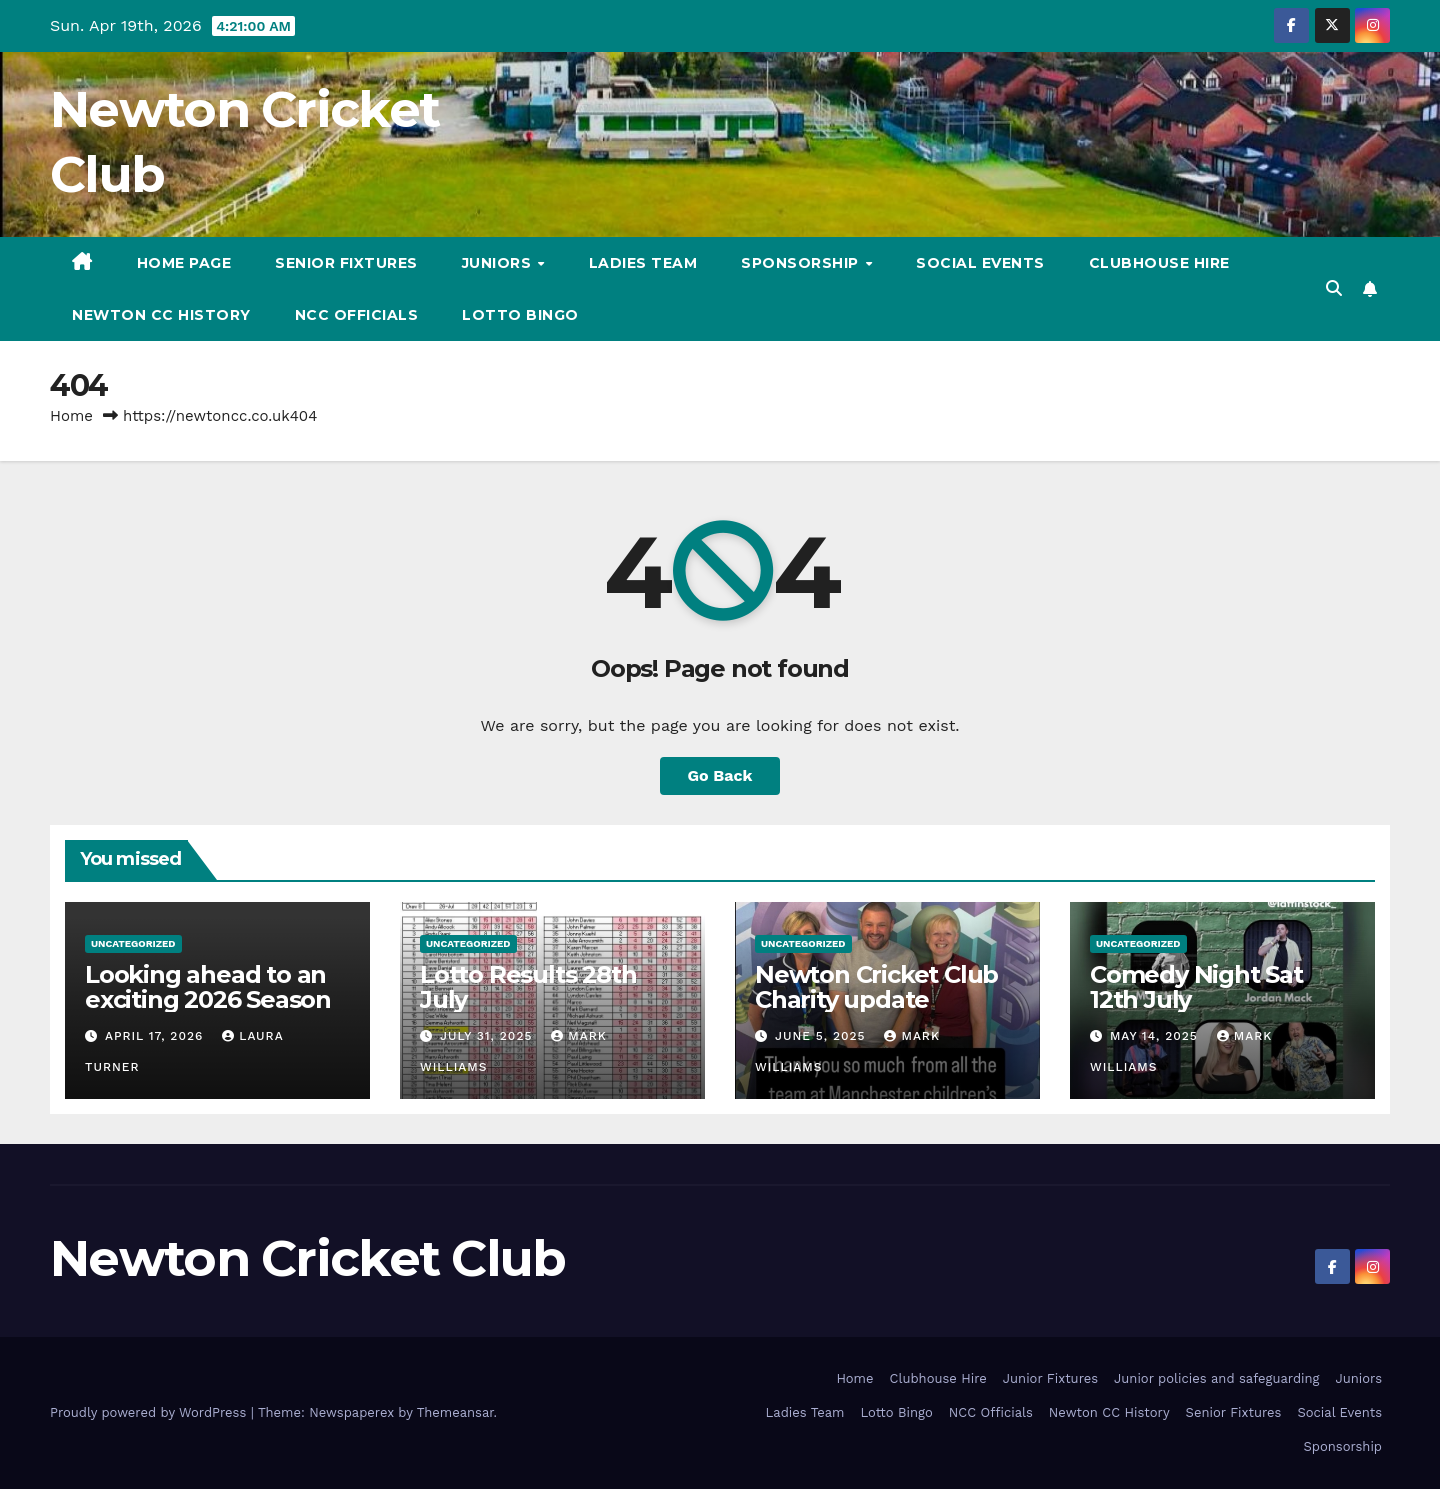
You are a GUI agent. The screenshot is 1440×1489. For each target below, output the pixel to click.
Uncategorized (133, 943)
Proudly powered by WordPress (150, 1412)
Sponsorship (802, 263)
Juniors (499, 263)
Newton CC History (161, 315)
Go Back (720, 775)
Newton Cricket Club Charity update (876, 987)
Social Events (980, 263)
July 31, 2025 (488, 1036)
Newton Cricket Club (308, 1258)
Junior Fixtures (1050, 1378)
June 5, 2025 (823, 1036)
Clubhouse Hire (1159, 263)
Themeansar (455, 1412)
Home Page (184, 263)
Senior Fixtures (346, 263)
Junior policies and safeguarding (1216, 1378)
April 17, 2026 (156, 1036)
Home (71, 416)
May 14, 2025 (1156, 1036)
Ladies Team (643, 263)
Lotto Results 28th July (528, 987)
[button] (1334, 288)
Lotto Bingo (520, 315)
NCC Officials (357, 315)
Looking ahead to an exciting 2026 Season (208, 987)
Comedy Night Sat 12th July (1196, 987)
